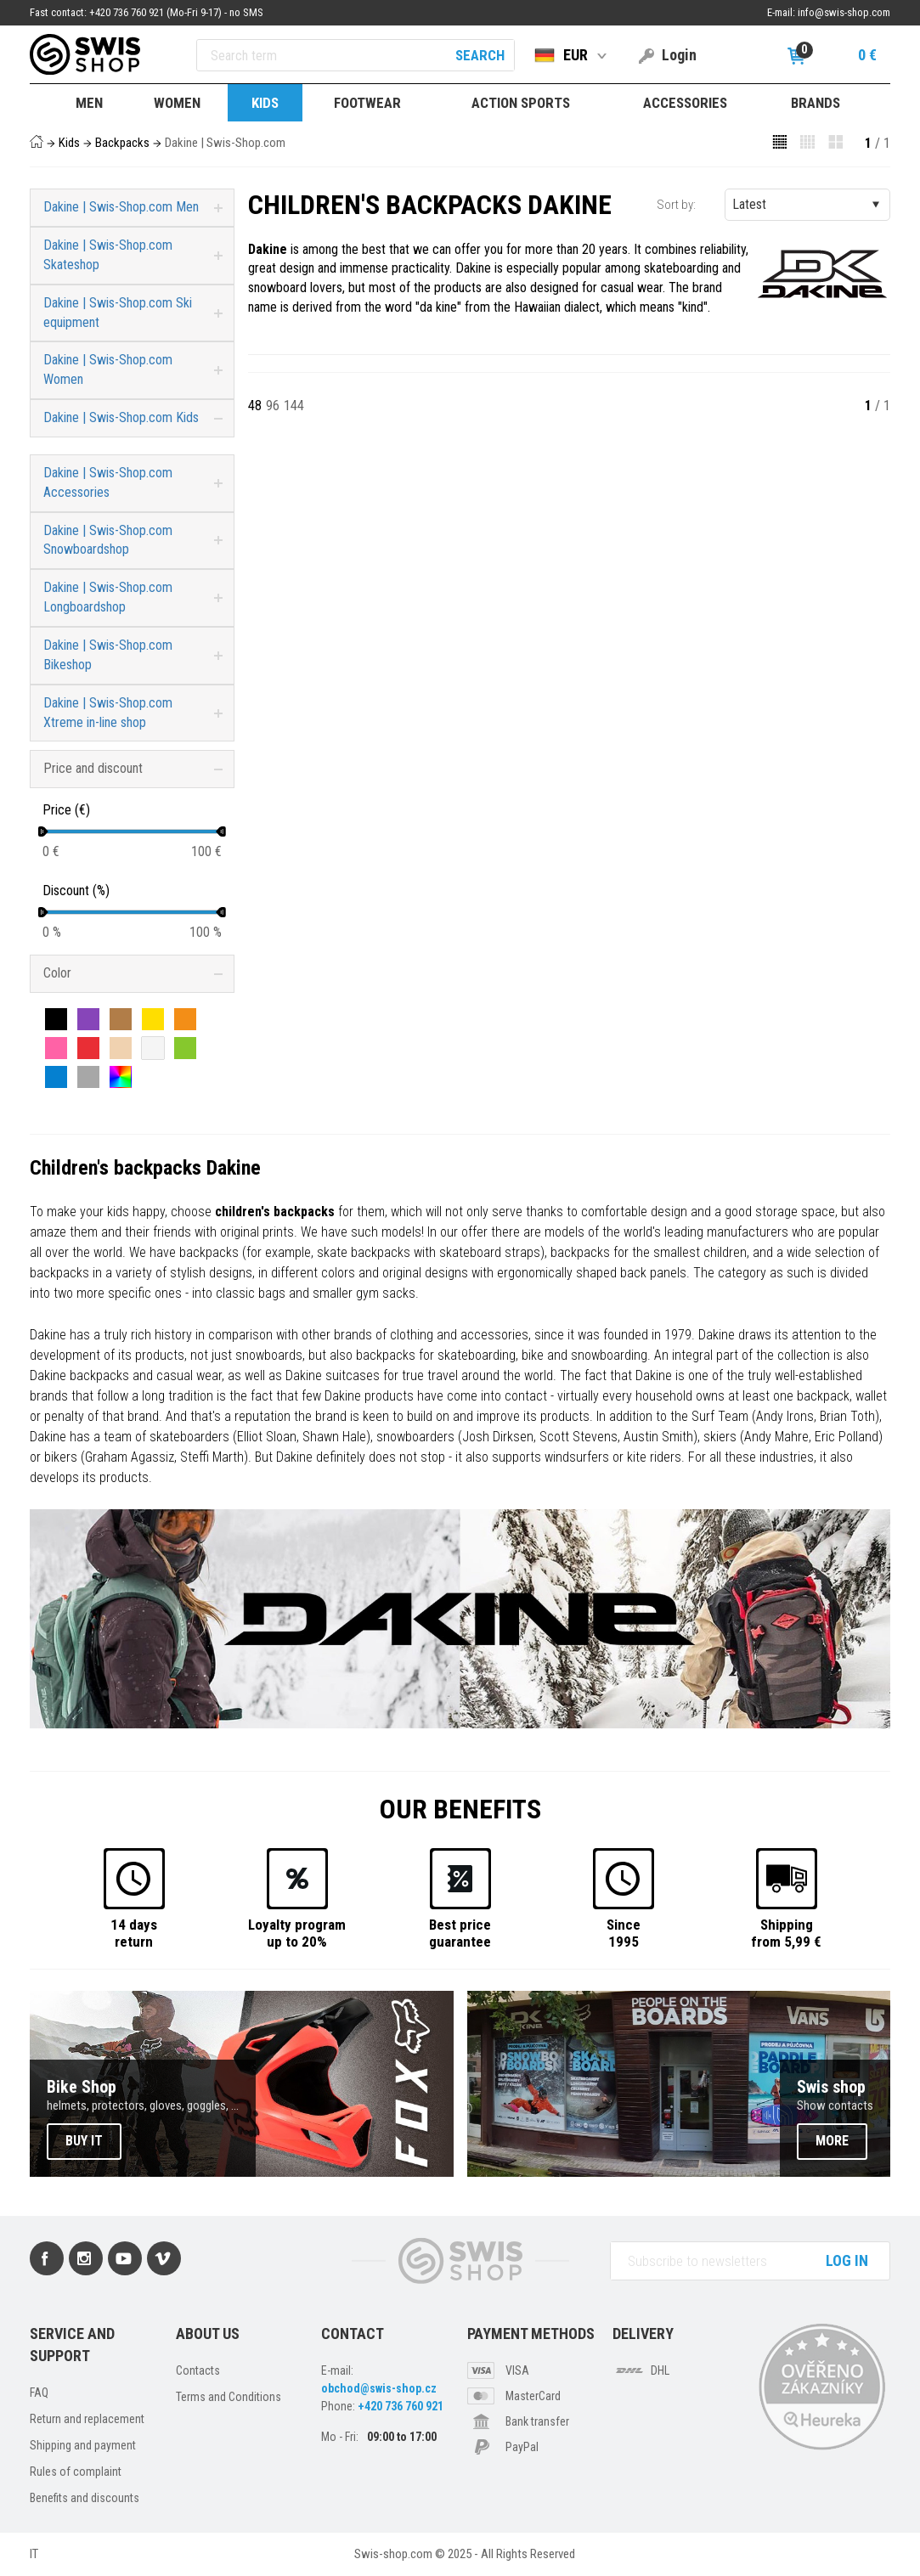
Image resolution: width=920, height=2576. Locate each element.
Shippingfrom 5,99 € (786, 1933)
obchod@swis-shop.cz (379, 2388)
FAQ (39, 2392)
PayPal (522, 2447)
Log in (847, 2260)
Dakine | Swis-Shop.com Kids (121, 417)
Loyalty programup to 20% (297, 1933)
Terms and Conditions (228, 2397)
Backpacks (122, 142)
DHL (660, 2370)
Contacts (198, 2370)
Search (480, 55)
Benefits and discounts (84, 2498)
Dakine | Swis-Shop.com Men (121, 207)
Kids (69, 142)
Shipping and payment (83, 2445)
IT (34, 2554)
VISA (517, 2370)
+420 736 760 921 (400, 2406)
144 (294, 405)
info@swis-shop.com (844, 12)
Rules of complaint (75, 2471)
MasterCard (533, 2396)
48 (255, 405)
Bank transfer (537, 2421)
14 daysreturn (133, 1933)
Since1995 (624, 1933)
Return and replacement (87, 2419)
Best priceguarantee (460, 1933)
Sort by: (676, 204)
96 (272, 405)
